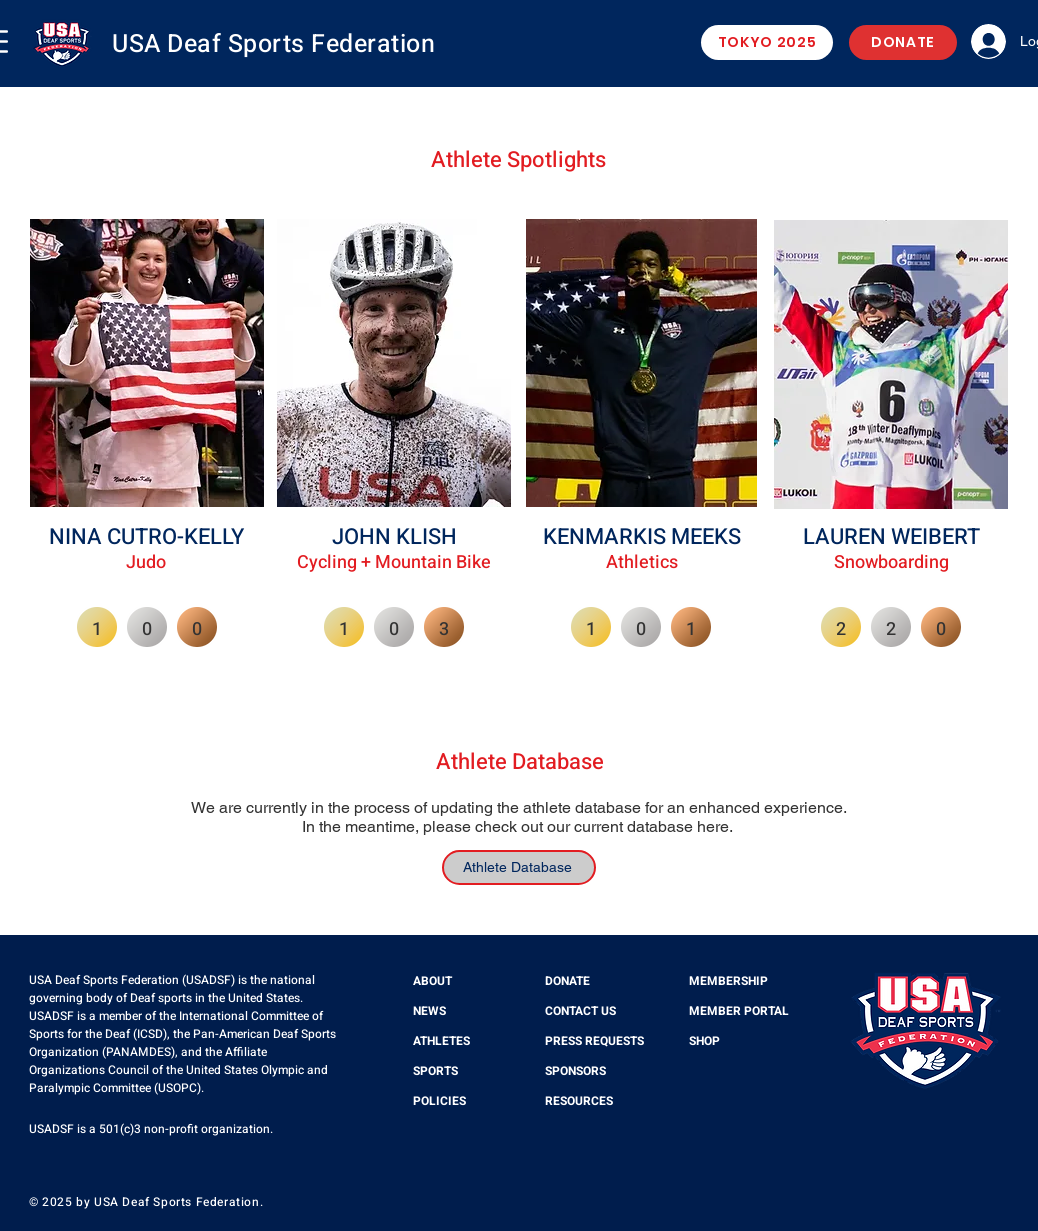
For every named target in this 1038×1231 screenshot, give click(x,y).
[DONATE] (903, 42)
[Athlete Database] (519, 867)
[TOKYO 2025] (767, 42)
